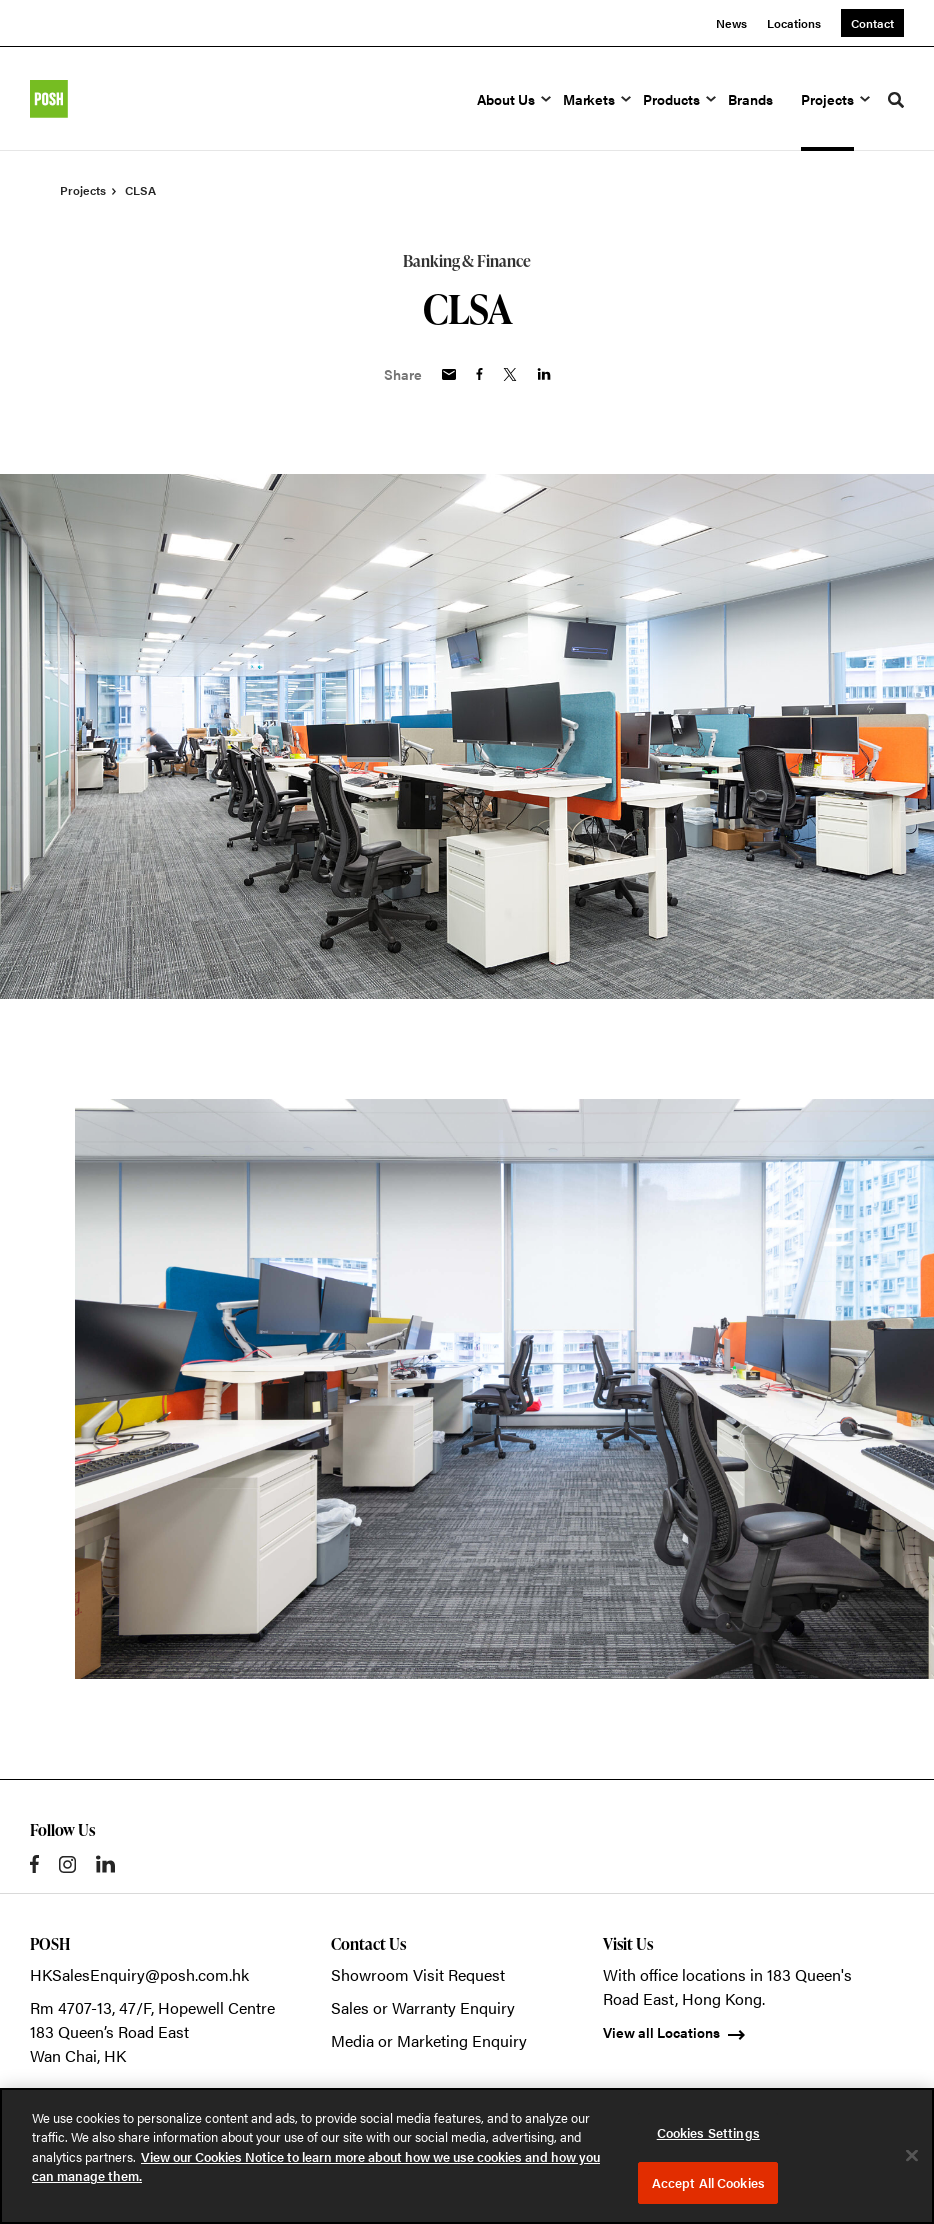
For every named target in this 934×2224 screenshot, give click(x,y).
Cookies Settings (708, 2132)
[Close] (912, 2155)
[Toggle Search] (896, 100)
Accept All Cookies (708, 2182)
